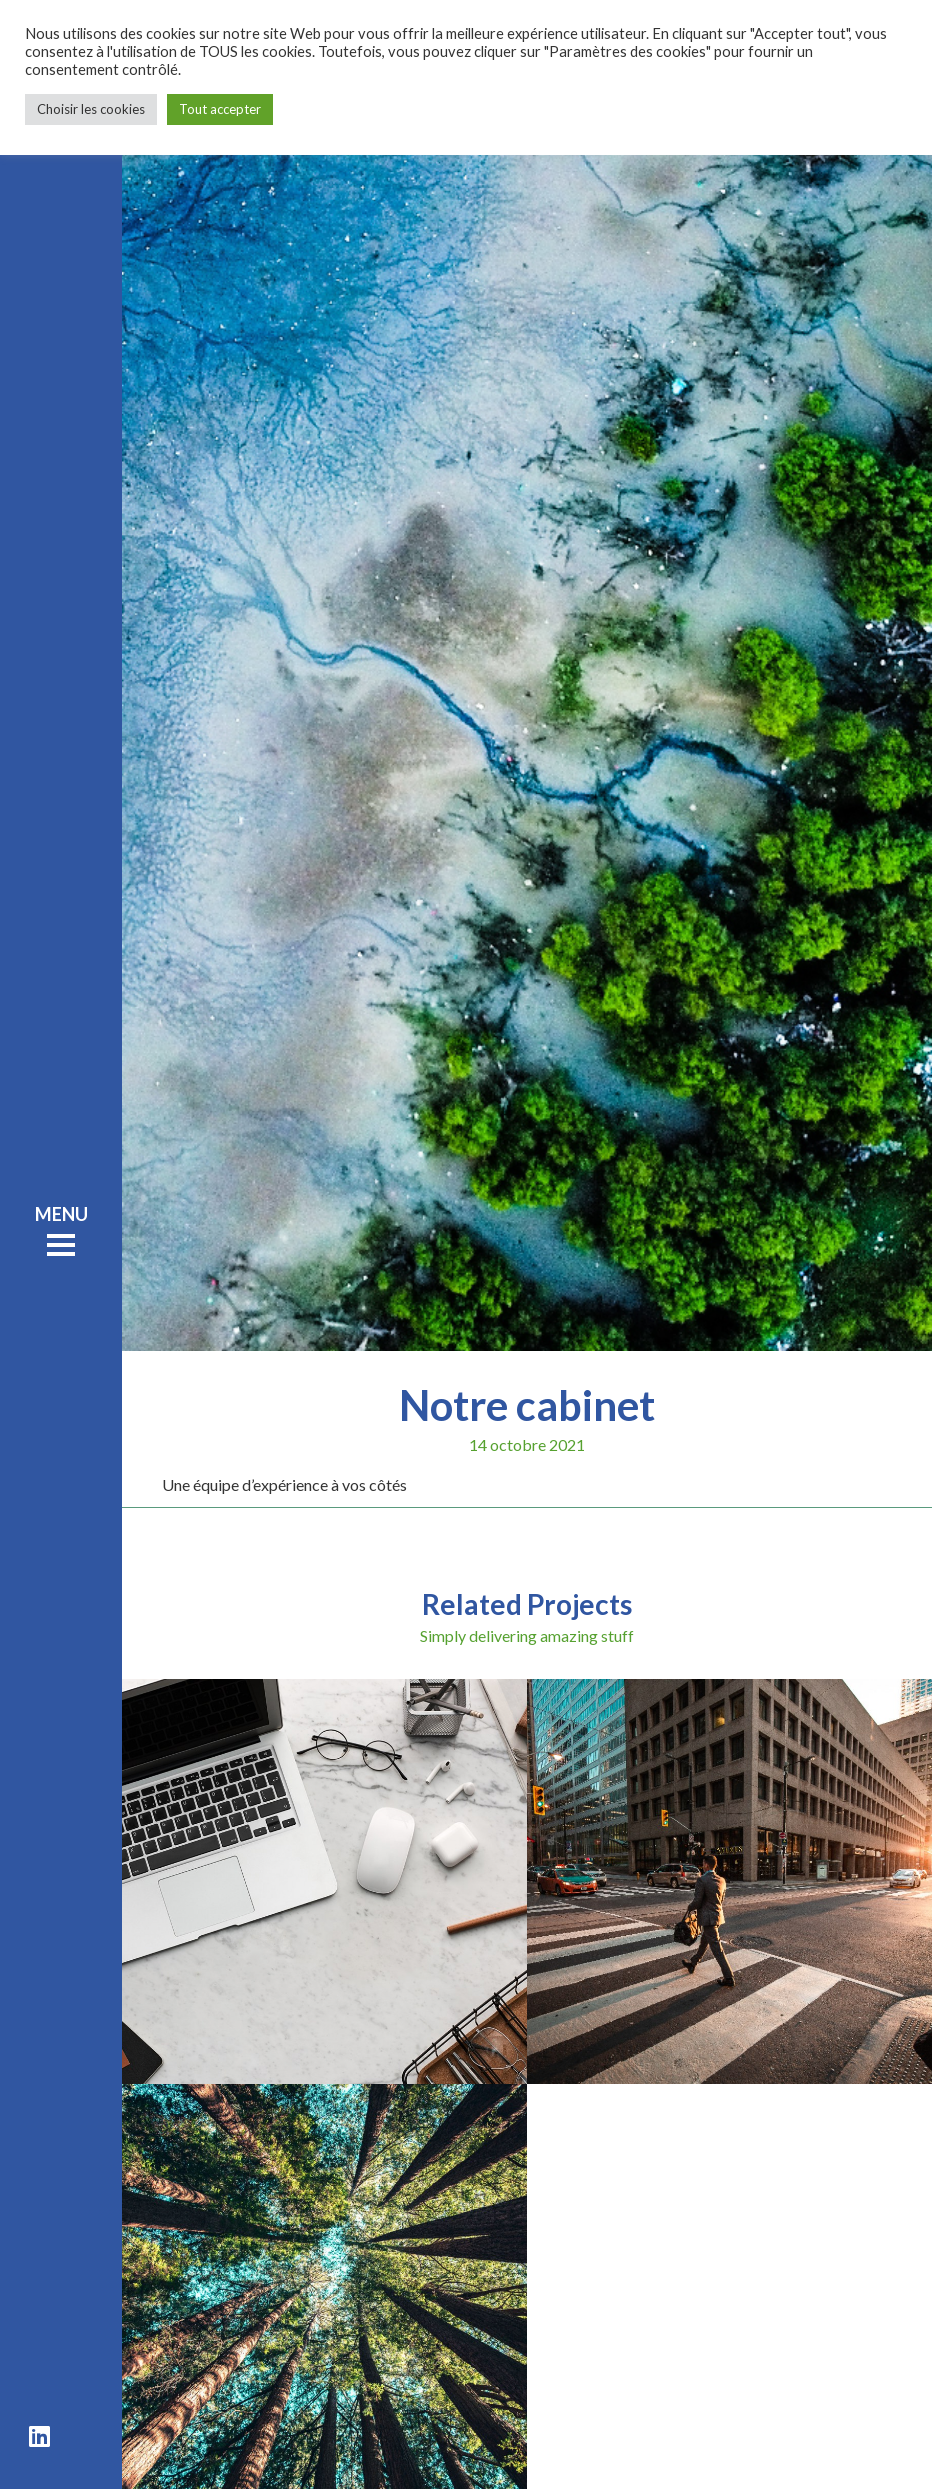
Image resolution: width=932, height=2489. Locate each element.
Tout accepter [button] (220, 109)
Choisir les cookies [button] (91, 109)
